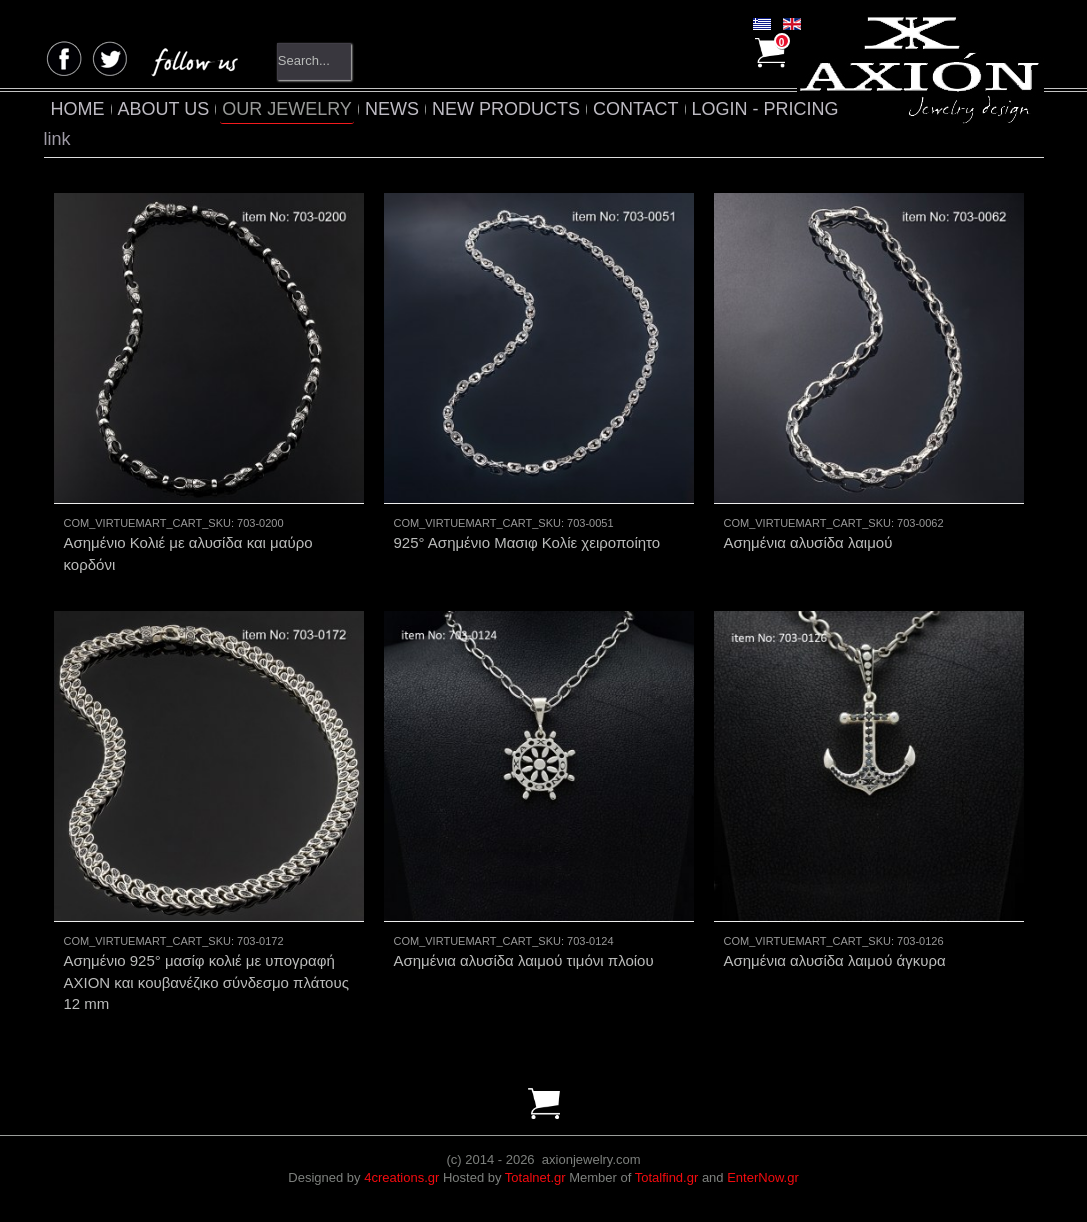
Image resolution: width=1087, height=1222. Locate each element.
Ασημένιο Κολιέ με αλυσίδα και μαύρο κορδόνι (188, 553)
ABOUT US (164, 109)
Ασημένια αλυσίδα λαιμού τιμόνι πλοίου (524, 960)
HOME (78, 109)
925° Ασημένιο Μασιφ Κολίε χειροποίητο (527, 542)
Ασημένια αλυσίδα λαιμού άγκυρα (835, 960)
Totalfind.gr (667, 1177)
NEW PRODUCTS (506, 109)
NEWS (392, 109)
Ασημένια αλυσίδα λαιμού (808, 542)
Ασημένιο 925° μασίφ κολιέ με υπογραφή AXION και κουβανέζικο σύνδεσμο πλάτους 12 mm (206, 982)
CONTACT (636, 109)
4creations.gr (401, 1177)
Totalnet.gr (535, 1177)
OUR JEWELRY (287, 109)
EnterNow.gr (763, 1177)
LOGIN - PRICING (765, 109)
